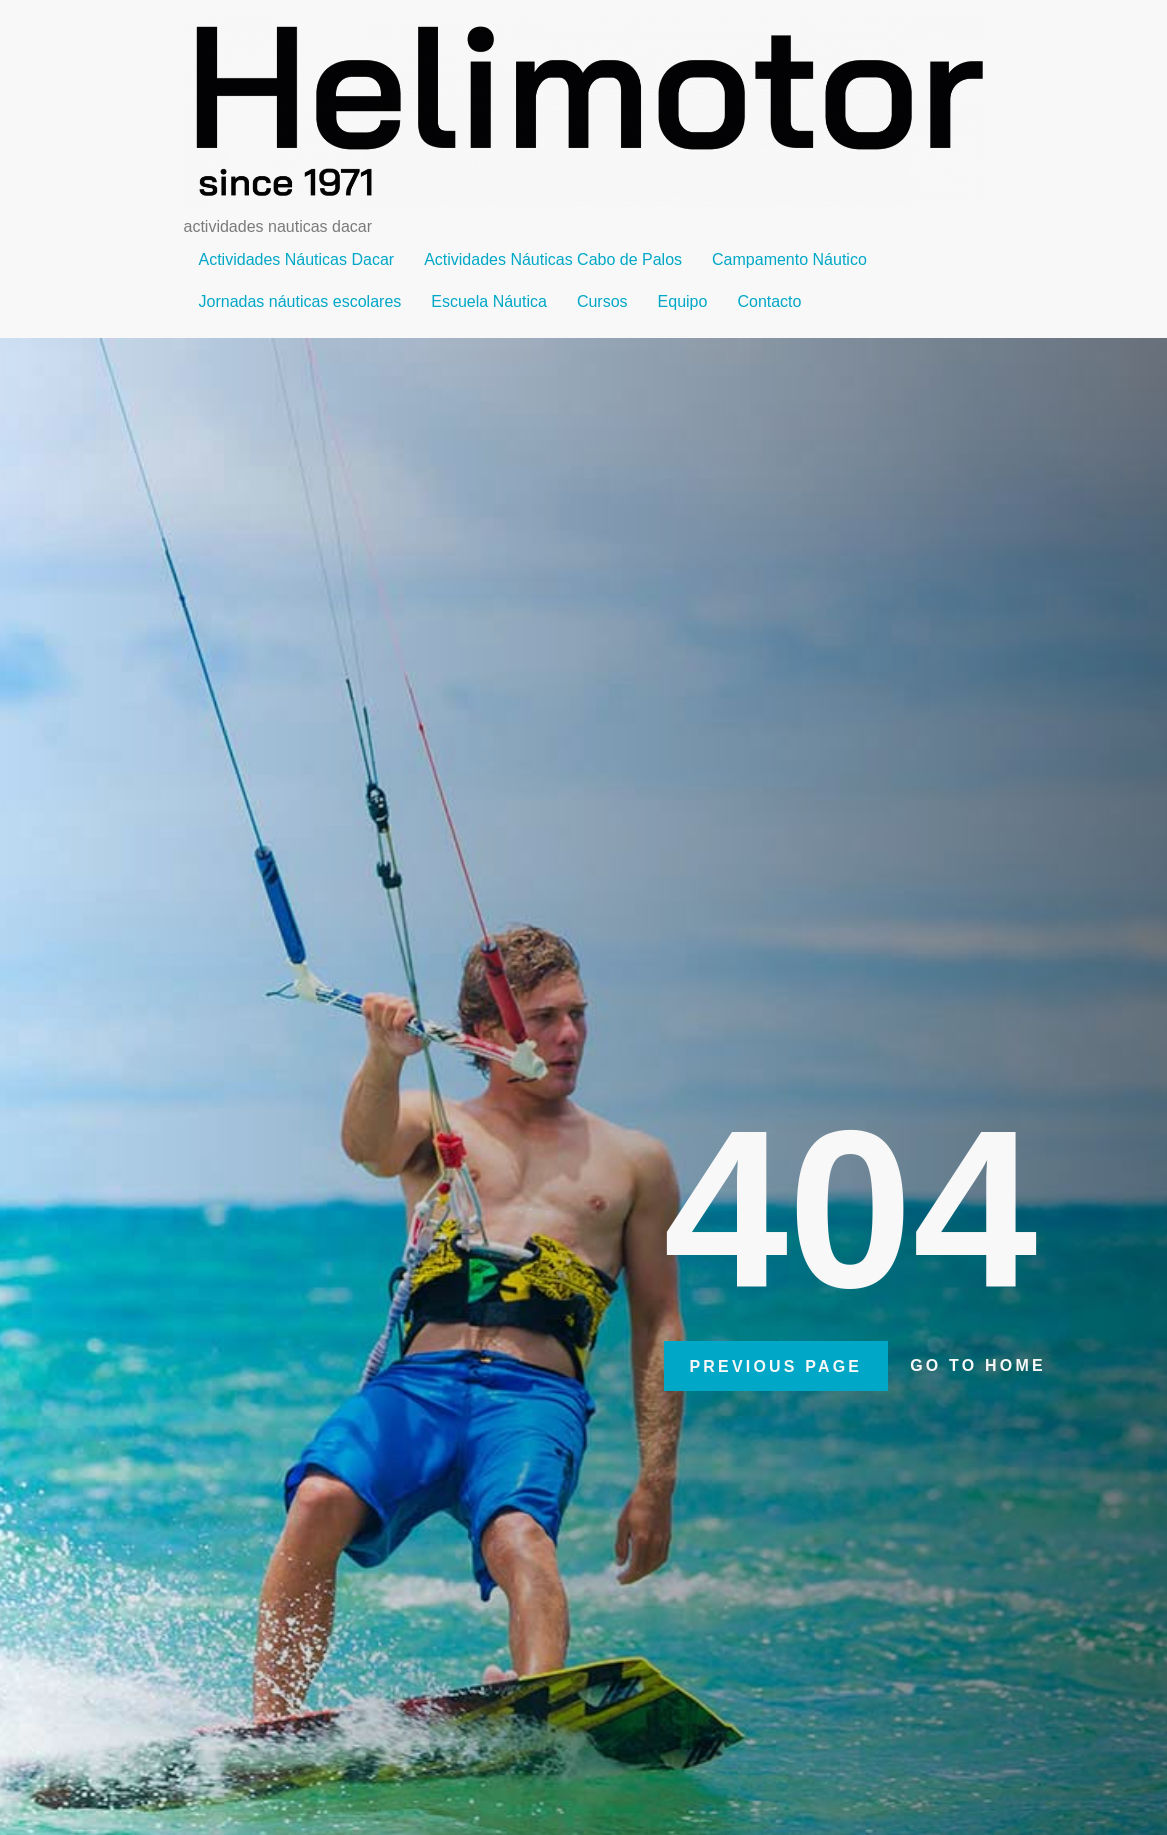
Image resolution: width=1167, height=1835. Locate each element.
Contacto (769, 301)
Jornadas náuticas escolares (300, 301)
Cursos (602, 301)
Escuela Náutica (489, 301)
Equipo (683, 301)
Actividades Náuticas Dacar (297, 259)
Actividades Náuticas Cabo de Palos (553, 259)
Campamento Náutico (789, 259)
